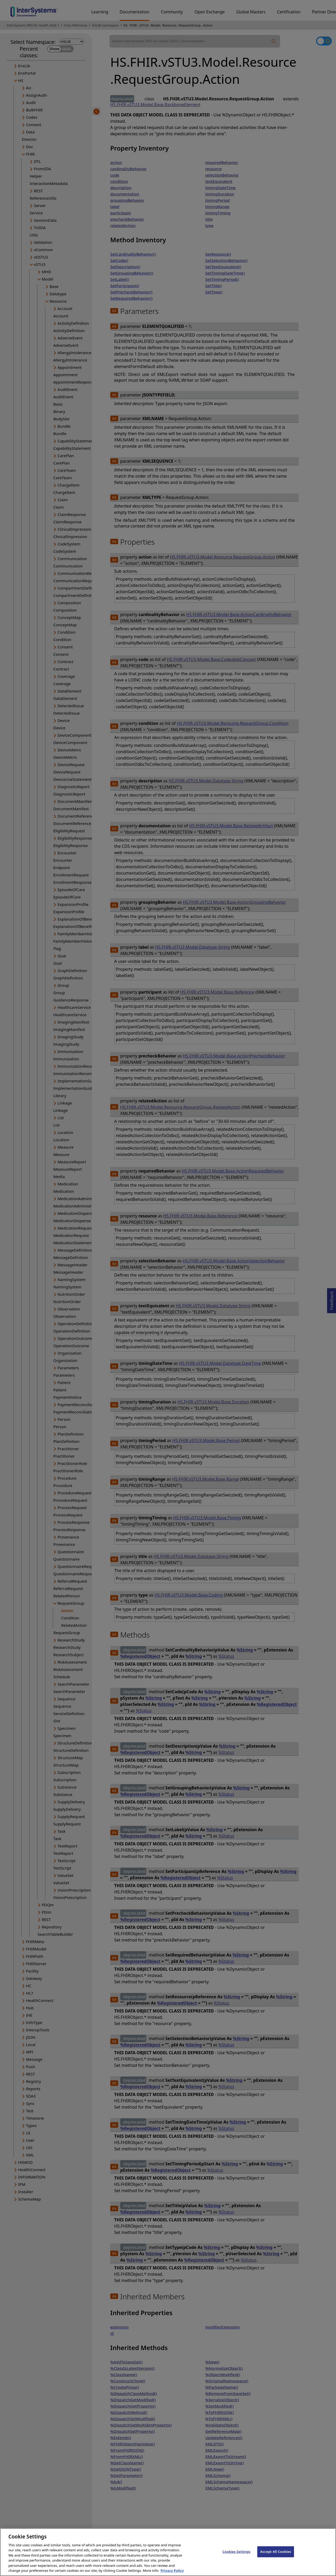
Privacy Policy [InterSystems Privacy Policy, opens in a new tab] (172, 2571)
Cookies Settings (236, 2551)
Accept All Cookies (275, 2551)
